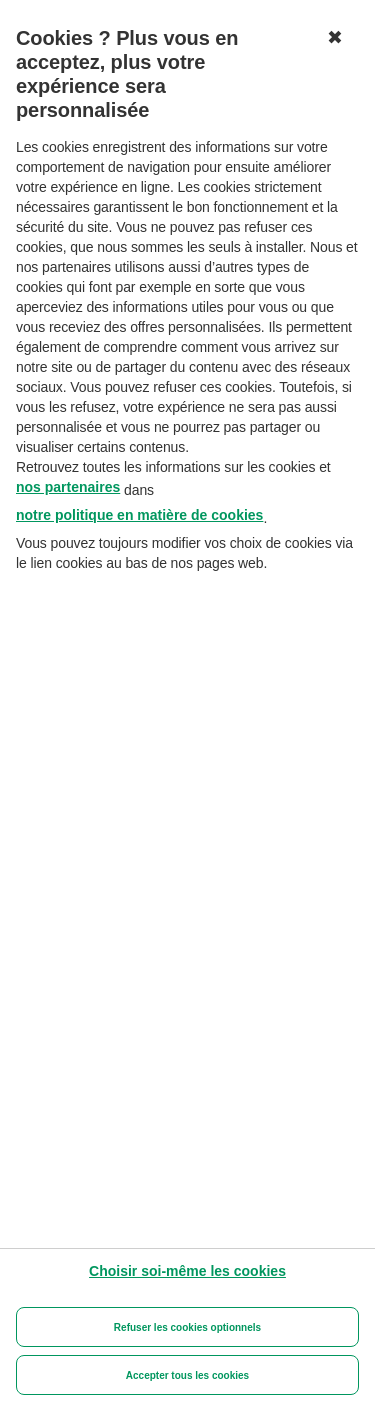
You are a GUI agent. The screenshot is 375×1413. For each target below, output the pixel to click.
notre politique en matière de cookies (139, 515)
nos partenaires (68, 487)
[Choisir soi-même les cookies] (187, 1271)
